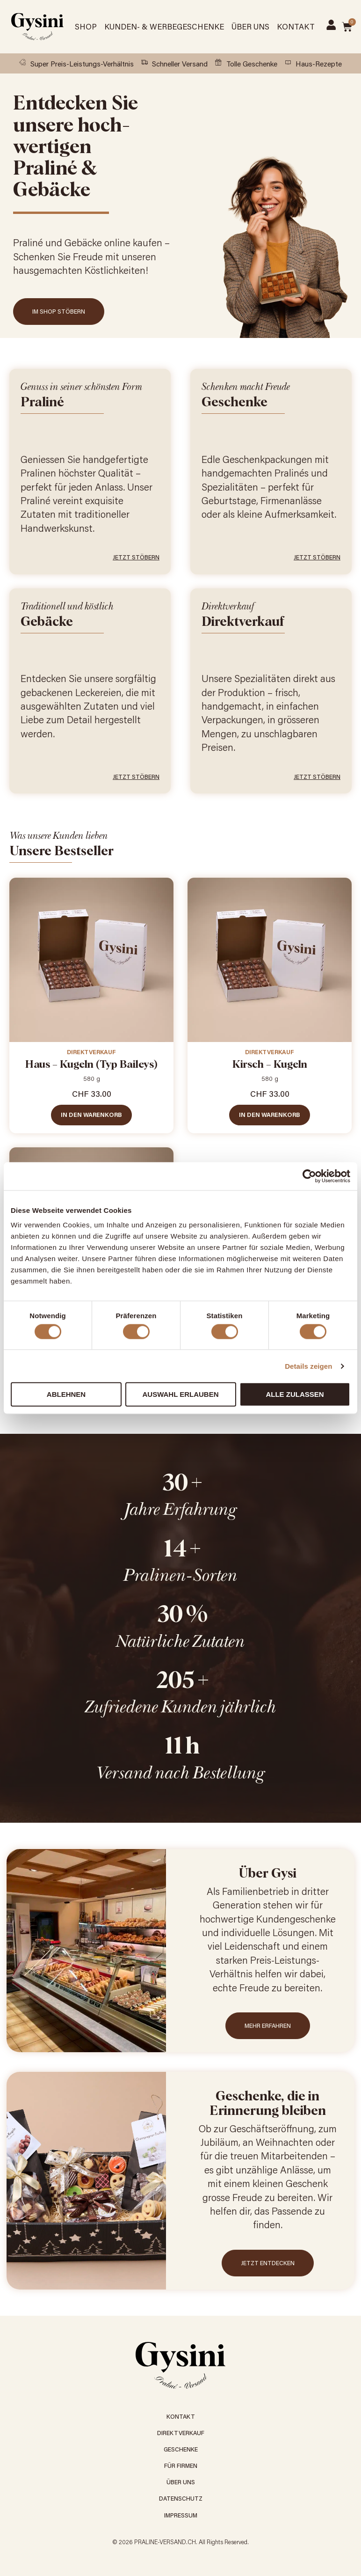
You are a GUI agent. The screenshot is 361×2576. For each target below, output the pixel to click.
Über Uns (250, 26)
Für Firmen (180, 2465)
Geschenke (181, 2449)
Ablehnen (66, 1394)
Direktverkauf (91, 1052)
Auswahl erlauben (180, 1394)
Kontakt (296, 26)
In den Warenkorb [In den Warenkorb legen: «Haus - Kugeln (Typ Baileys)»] (91, 1114)
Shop (86, 26)
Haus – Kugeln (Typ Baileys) (91, 1065)
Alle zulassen (295, 1394)
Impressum (180, 2515)
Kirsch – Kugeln (269, 1065)
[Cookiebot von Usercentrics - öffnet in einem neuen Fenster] (309, 1176)
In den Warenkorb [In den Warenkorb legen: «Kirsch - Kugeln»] (269, 1114)
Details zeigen (308, 1366)
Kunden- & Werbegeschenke (164, 26)
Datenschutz (180, 2498)
